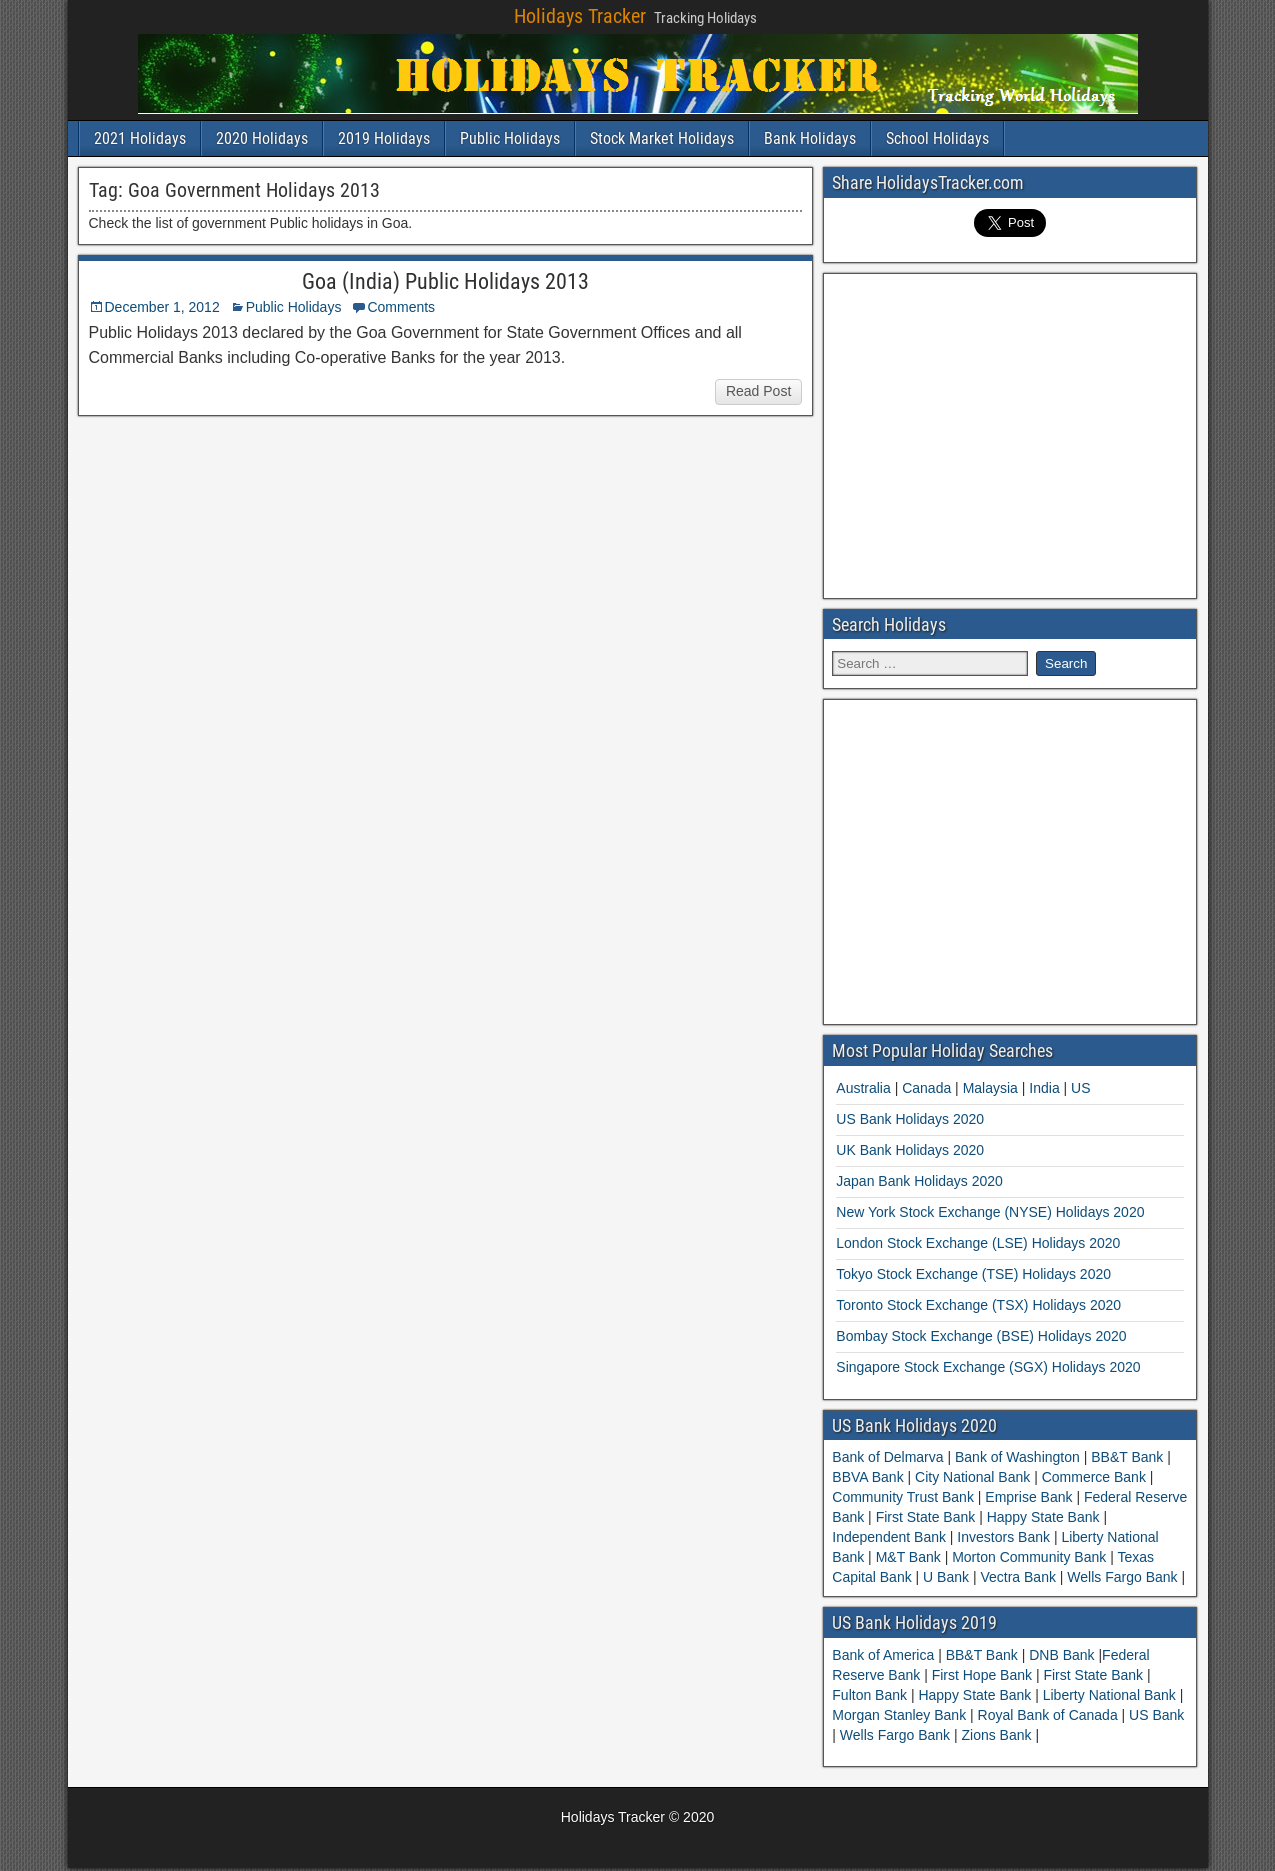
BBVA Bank (869, 1477)
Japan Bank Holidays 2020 (919, 1181)
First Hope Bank (984, 1675)
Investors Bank (1003, 1537)
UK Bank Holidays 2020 (910, 1150)
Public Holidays (510, 138)
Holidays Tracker (580, 16)
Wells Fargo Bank (1122, 1577)
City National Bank (972, 1477)
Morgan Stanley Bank (901, 1715)
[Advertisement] (1010, 433)
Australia (863, 1088)
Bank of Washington (1017, 1457)
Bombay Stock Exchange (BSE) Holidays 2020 (981, 1336)
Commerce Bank (1094, 1477)
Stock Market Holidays (662, 138)
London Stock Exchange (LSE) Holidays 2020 (978, 1243)
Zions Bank (998, 1735)
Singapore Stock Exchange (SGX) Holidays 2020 (988, 1367)
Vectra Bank (1018, 1577)
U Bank (946, 1577)
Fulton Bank (871, 1695)
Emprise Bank (1028, 1497)
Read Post (758, 391)
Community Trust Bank (905, 1497)
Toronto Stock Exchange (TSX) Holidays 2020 (978, 1305)
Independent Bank (891, 1537)
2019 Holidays (384, 138)
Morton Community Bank (1029, 1557)
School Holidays (937, 138)
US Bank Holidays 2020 (910, 1119)
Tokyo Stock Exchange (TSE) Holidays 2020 (973, 1274)
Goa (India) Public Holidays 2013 (445, 281)
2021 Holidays (140, 138)
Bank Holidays (810, 138)
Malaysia (990, 1088)
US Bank (1156, 1715)
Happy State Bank (1043, 1517)
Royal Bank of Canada (1050, 1715)
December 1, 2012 (162, 307)
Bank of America (885, 1655)
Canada (926, 1088)
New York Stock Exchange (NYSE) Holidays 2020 (990, 1212)
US (1080, 1088)
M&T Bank (908, 1557)
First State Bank (925, 1517)
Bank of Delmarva (889, 1457)
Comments (401, 307)
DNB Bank (1063, 1655)
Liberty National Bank (1111, 1695)
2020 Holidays (262, 138)
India (1044, 1088)
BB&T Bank (1127, 1457)
